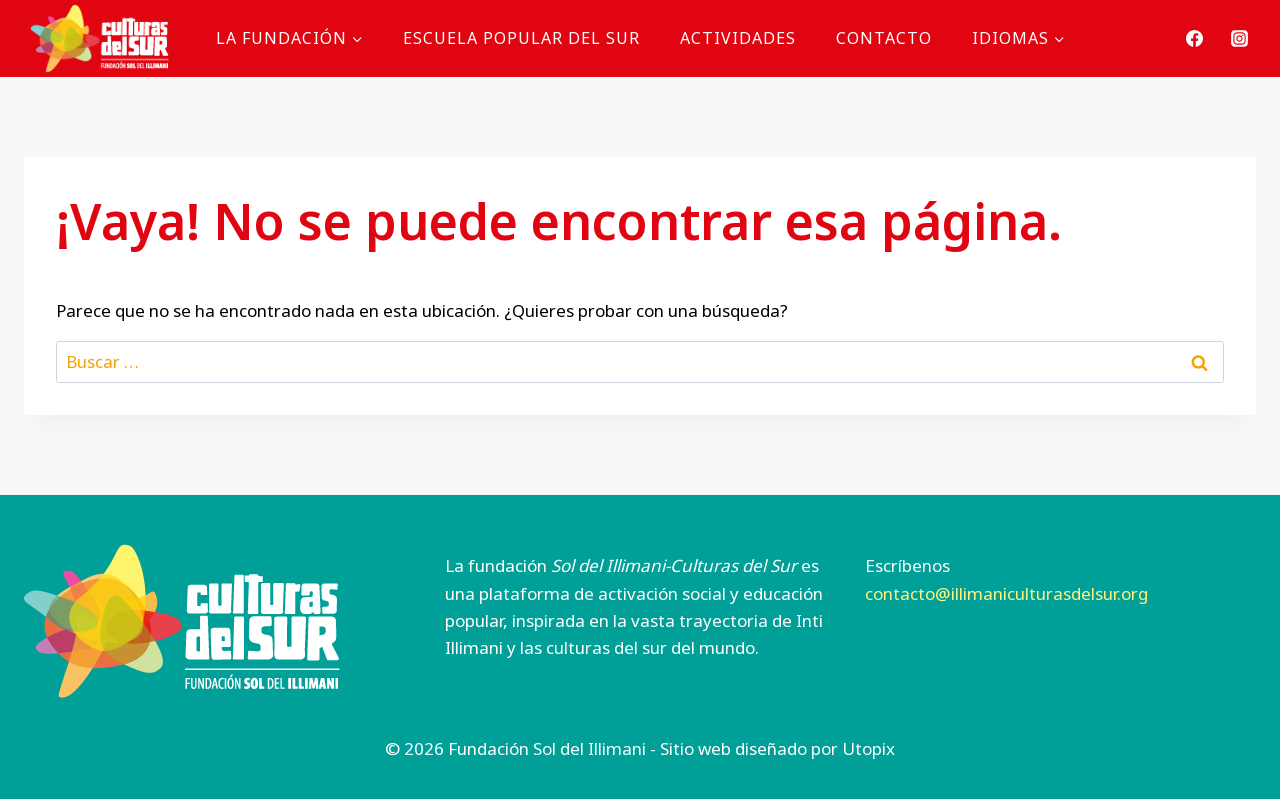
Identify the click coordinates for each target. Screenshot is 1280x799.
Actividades (738, 38)
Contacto (884, 38)
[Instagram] (1239, 38)
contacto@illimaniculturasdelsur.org (1006, 593)
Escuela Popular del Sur (521, 38)
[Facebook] (1195, 38)
